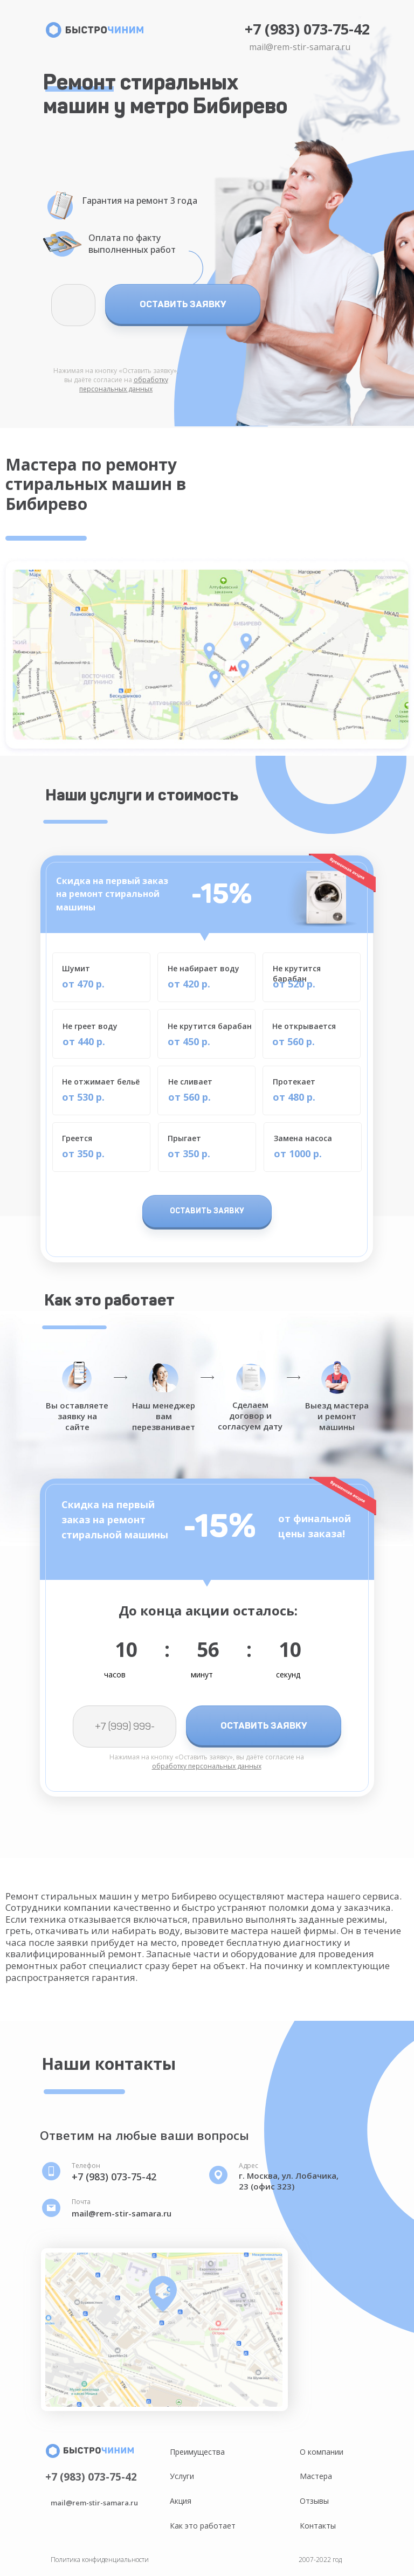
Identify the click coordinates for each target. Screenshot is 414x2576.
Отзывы (314, 2501)
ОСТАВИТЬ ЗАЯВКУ (183, 304)
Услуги (182, 2476)
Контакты (318, 2525)
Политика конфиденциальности (100, 2559)
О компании (321, 2452)
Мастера (316, 2476)
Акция (180, 2501)
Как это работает (203, 2525)
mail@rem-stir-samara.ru (299, 47)
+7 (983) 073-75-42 (307, 29)
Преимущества (197, 2452)
